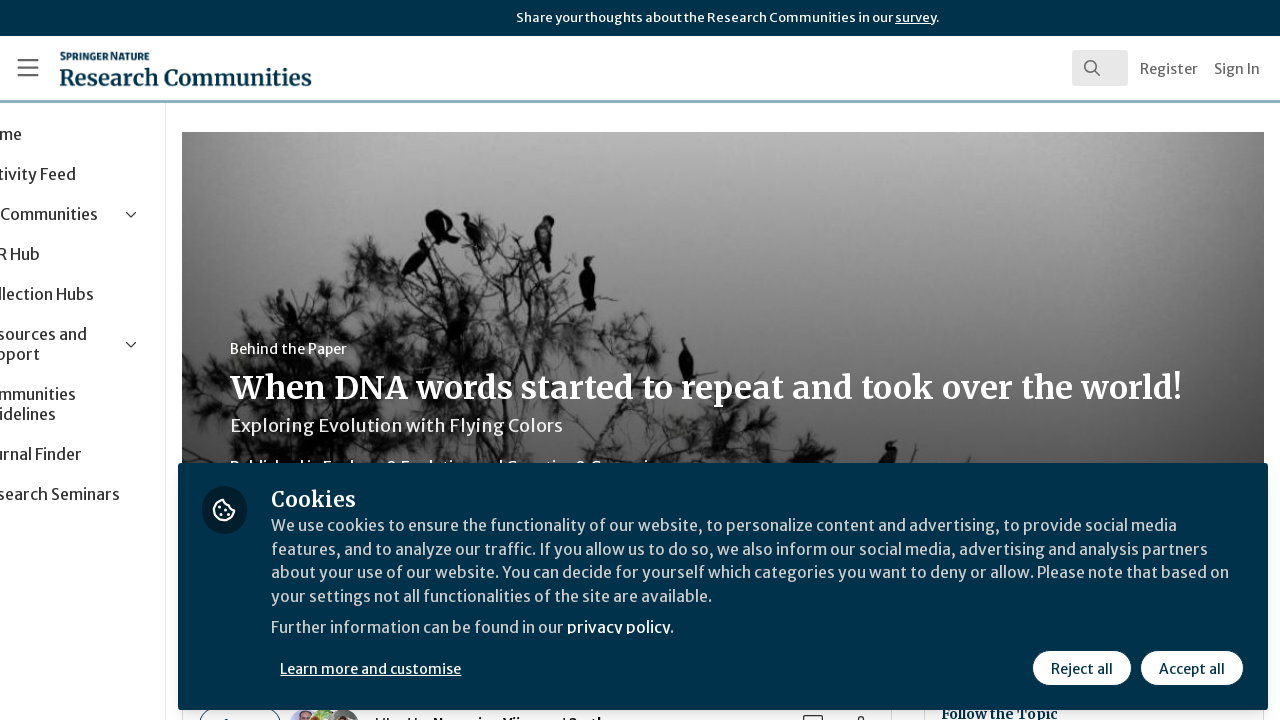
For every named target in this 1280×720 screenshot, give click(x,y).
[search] (1100, 68)
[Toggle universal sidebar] (28, 68)
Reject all (1082, 667)
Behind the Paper (378, 349)
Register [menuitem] (1169, 69)
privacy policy (712, 628)
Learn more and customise (461, 667)
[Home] (156, 68)
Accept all (1192, 667)
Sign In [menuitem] (1237, 69)
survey (915, 17)
